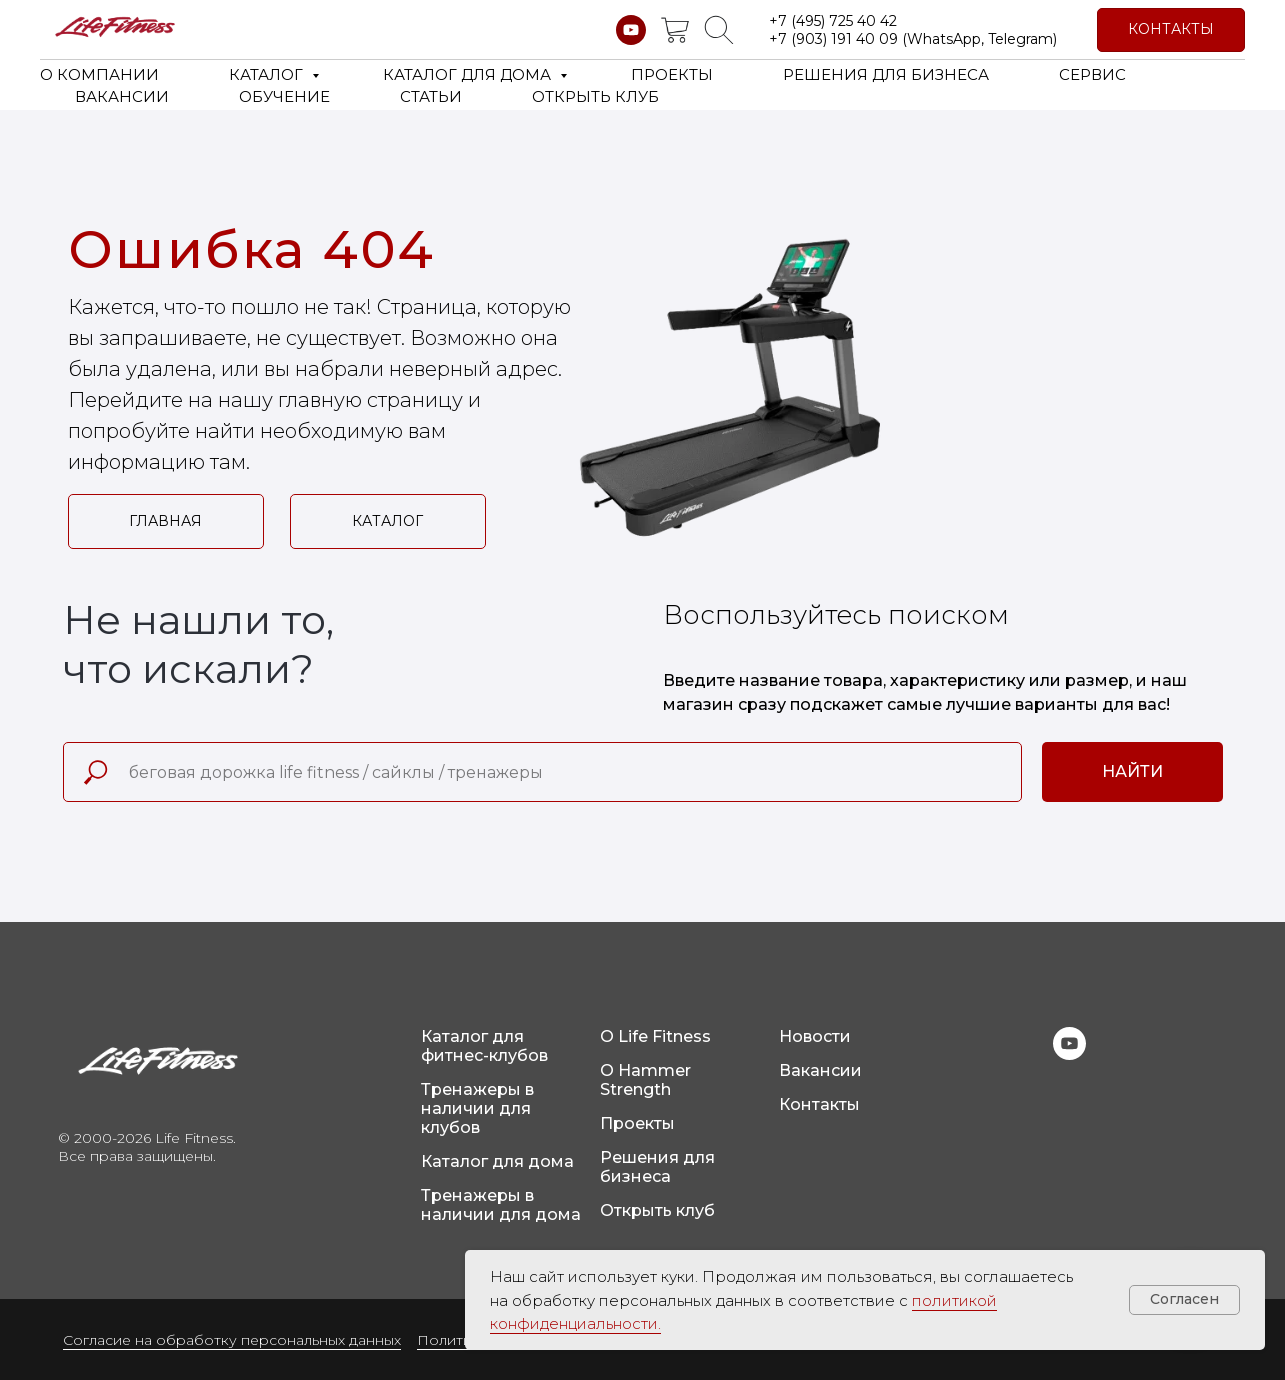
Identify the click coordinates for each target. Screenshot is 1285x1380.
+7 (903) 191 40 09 (833, 39)
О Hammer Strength (645, 1080)
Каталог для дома (497, 1161)
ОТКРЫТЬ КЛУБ (595, 96)
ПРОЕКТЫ (672, 74)
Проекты (637, 1123)
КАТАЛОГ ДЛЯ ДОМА (469, 74)
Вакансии (820, 1070)
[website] (675, 30)
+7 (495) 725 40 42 (833, 21)
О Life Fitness (655, 1036)
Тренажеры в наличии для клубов (477, 1108)
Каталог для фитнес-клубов (484, 1046)
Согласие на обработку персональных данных (232, 1340)
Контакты (819, 1104)
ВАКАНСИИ (122, 96)
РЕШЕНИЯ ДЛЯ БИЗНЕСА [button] (886, 74)
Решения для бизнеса (657, 1167)
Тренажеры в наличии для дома (501, 1205)
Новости (815, 1036)
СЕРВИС (1092, 74)
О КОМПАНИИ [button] (99, 74)
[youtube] (631, 30)
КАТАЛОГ (268, 74)
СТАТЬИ (431, 96)
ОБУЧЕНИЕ (284, 96)
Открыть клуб (657, 1210)
